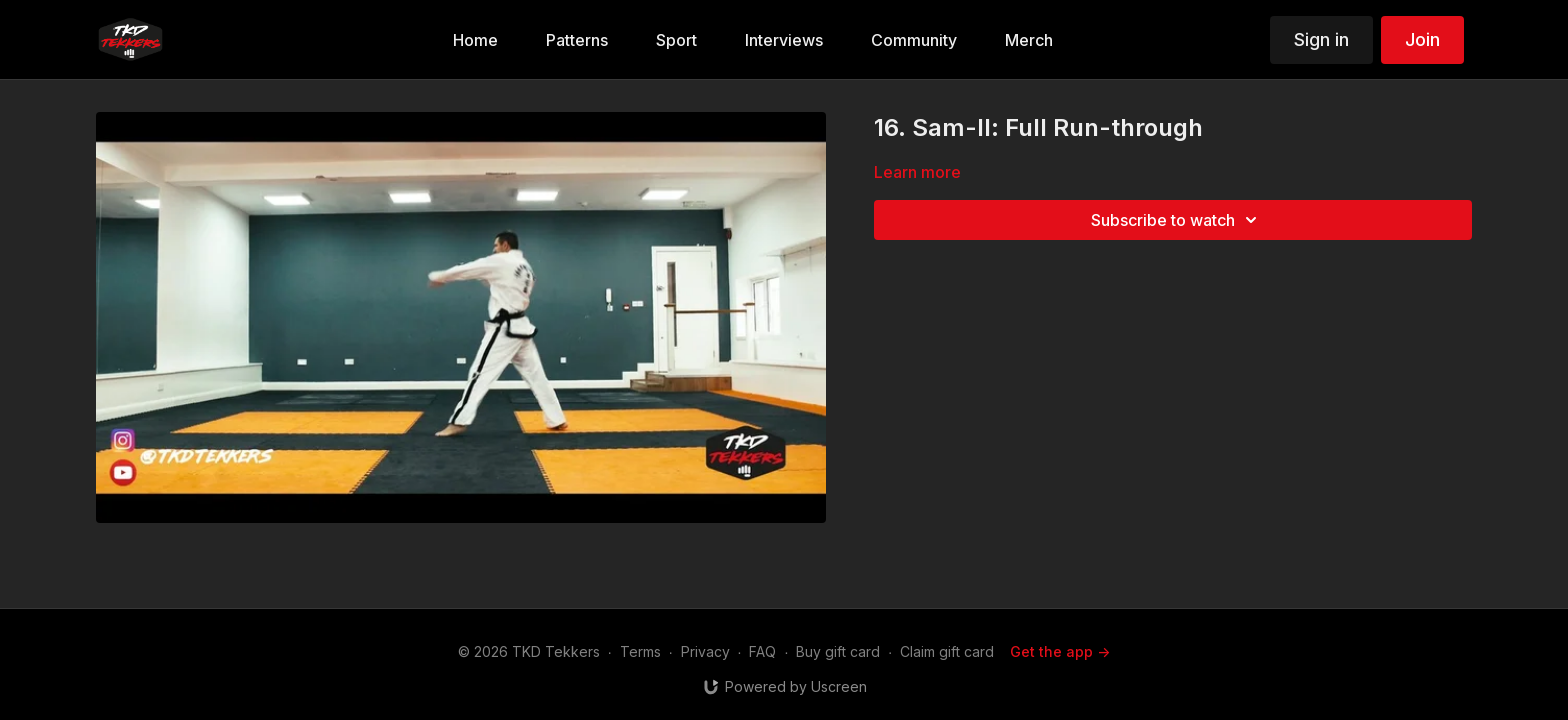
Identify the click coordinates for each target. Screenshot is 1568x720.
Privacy (705, 651)
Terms (640, 651)
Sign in (1321, 39)
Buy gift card (838, 651)
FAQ (762, 651)
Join (1422, 39)
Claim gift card (947, 651)
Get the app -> (1060, 651)
